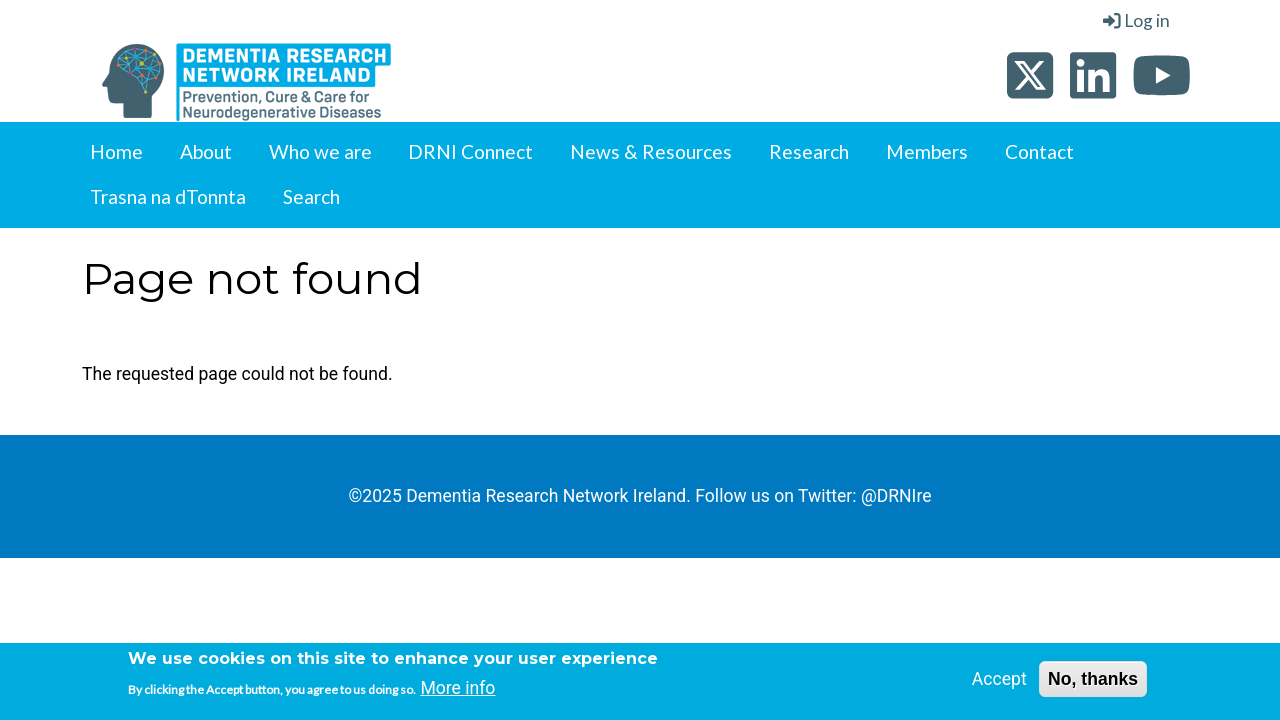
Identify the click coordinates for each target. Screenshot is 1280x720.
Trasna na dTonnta (168, 196)
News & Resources (651, 151)
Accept (999, 682)
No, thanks (1093, 682)
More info (457, 692)
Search (311, 196)
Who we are (320, 151)
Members (927, 151)
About (206, 151)
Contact (1039, 151)
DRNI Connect (470, 151)
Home (116, 151)
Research (809, 151)
